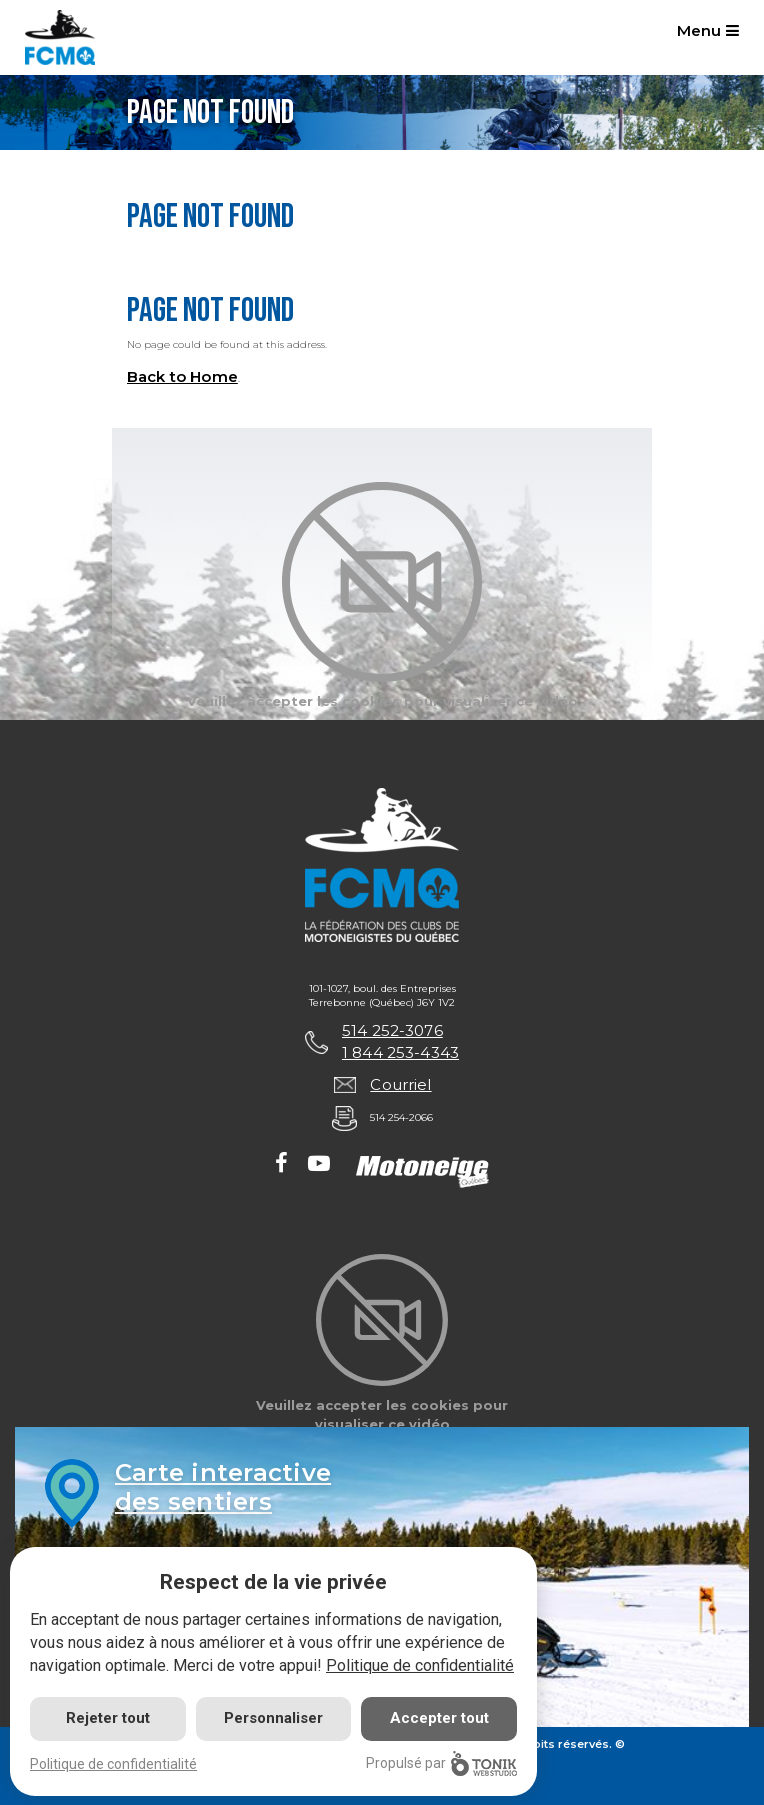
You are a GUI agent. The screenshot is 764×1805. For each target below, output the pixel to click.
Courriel (400, 1084)
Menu (708, 30)
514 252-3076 (392, 1030)
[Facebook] (281, 1165)
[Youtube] (319, 1165)
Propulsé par (441, 1763)
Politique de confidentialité (420, 1665)
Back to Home (182, 376)
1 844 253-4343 (400, 1052)
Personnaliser (273, 1718)
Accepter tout (439, 1718)
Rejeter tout (108, 1718)
